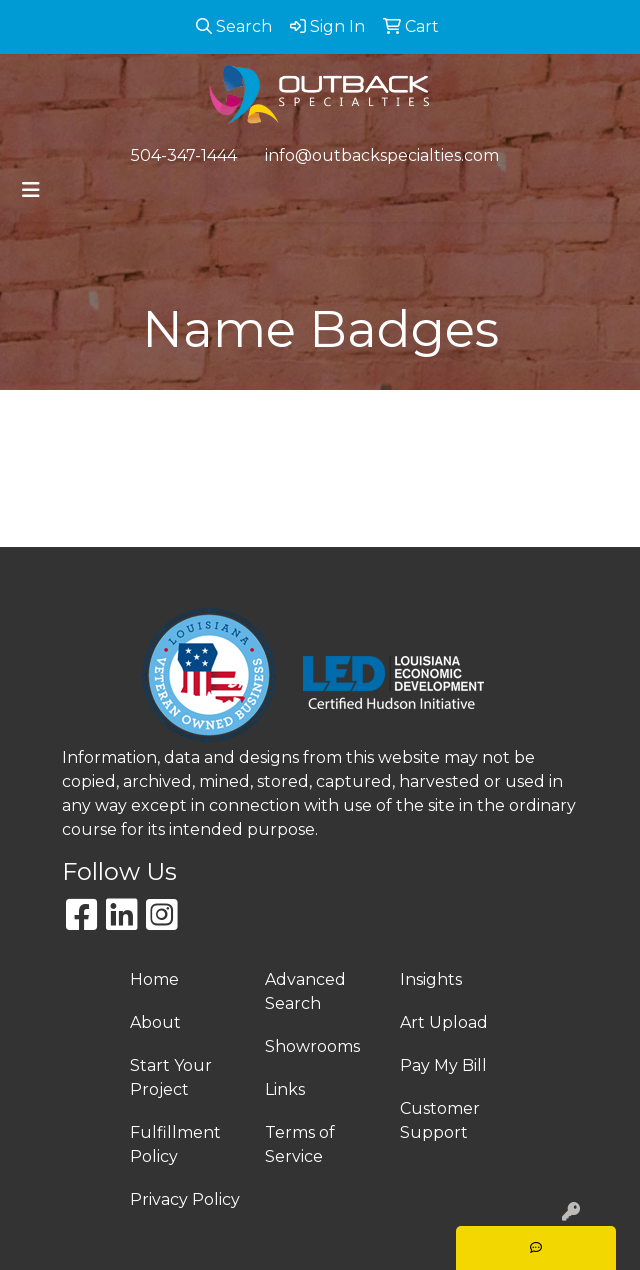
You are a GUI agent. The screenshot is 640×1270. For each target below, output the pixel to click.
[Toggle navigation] (31, 190)
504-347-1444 (184, 155)
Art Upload (444, 1022)
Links (285, 1089)
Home (154, 979)
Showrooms (312, 1046)
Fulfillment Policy (175, 1144)
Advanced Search (305, 991)
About (155, 1022)
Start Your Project (171, 1077)
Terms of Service (300, 1144)
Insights (431, 979)
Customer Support (440, 1120)
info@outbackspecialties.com (382, 155)
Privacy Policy (185, 1199)
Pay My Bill (443, 1065)
